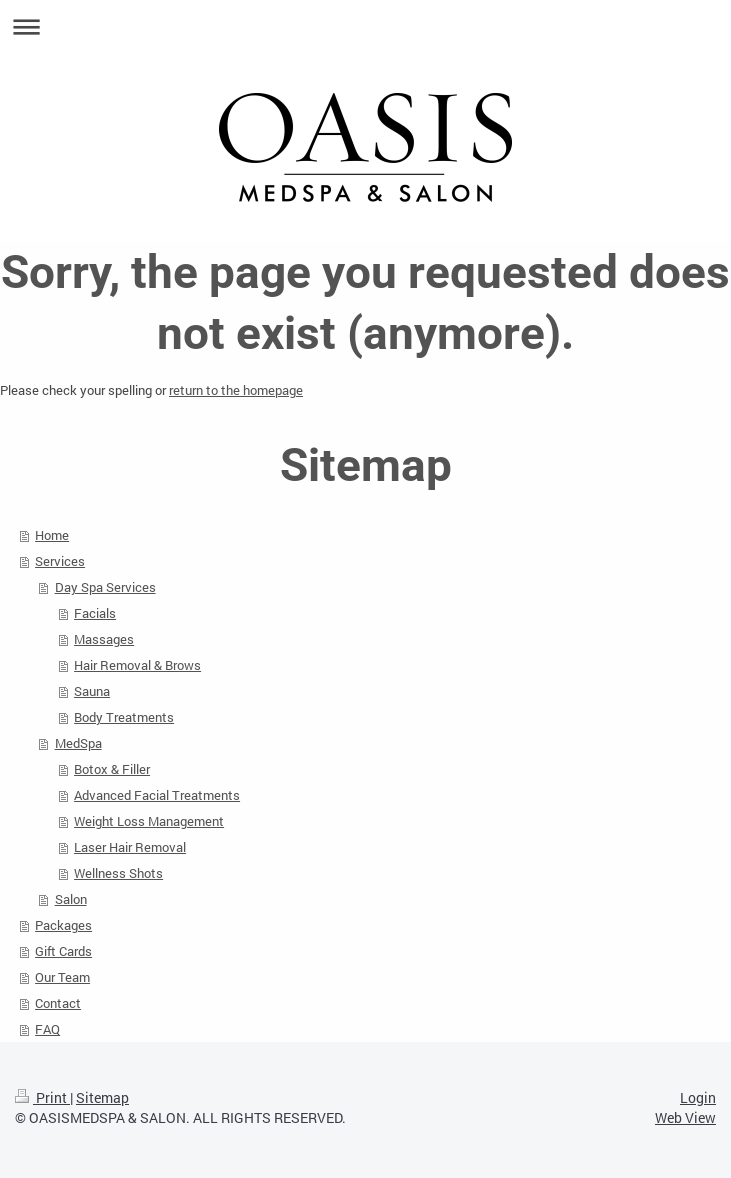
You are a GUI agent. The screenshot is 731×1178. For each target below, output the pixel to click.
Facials (95, 613)
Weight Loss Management (149, 821)
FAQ (47, 1029)
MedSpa (78, 743)
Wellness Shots (118, 873)
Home (52, 535)
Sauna (92, 691)
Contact (58, 1003)
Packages (63, 925)
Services (60, 561)
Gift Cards (63, 951)
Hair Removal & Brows (137, 665)
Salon (71, 899)
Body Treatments (124, 717)
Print (42, 1097)
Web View (685, 1117)
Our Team (62, 977)
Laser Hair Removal (130, 847)
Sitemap (102, 1097)
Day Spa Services (105, 587)
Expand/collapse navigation (365, 26)
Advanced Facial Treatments (157, 795)
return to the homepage (236, 390)
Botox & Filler (112, 769)
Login (698, 1097)
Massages (104, 639)
